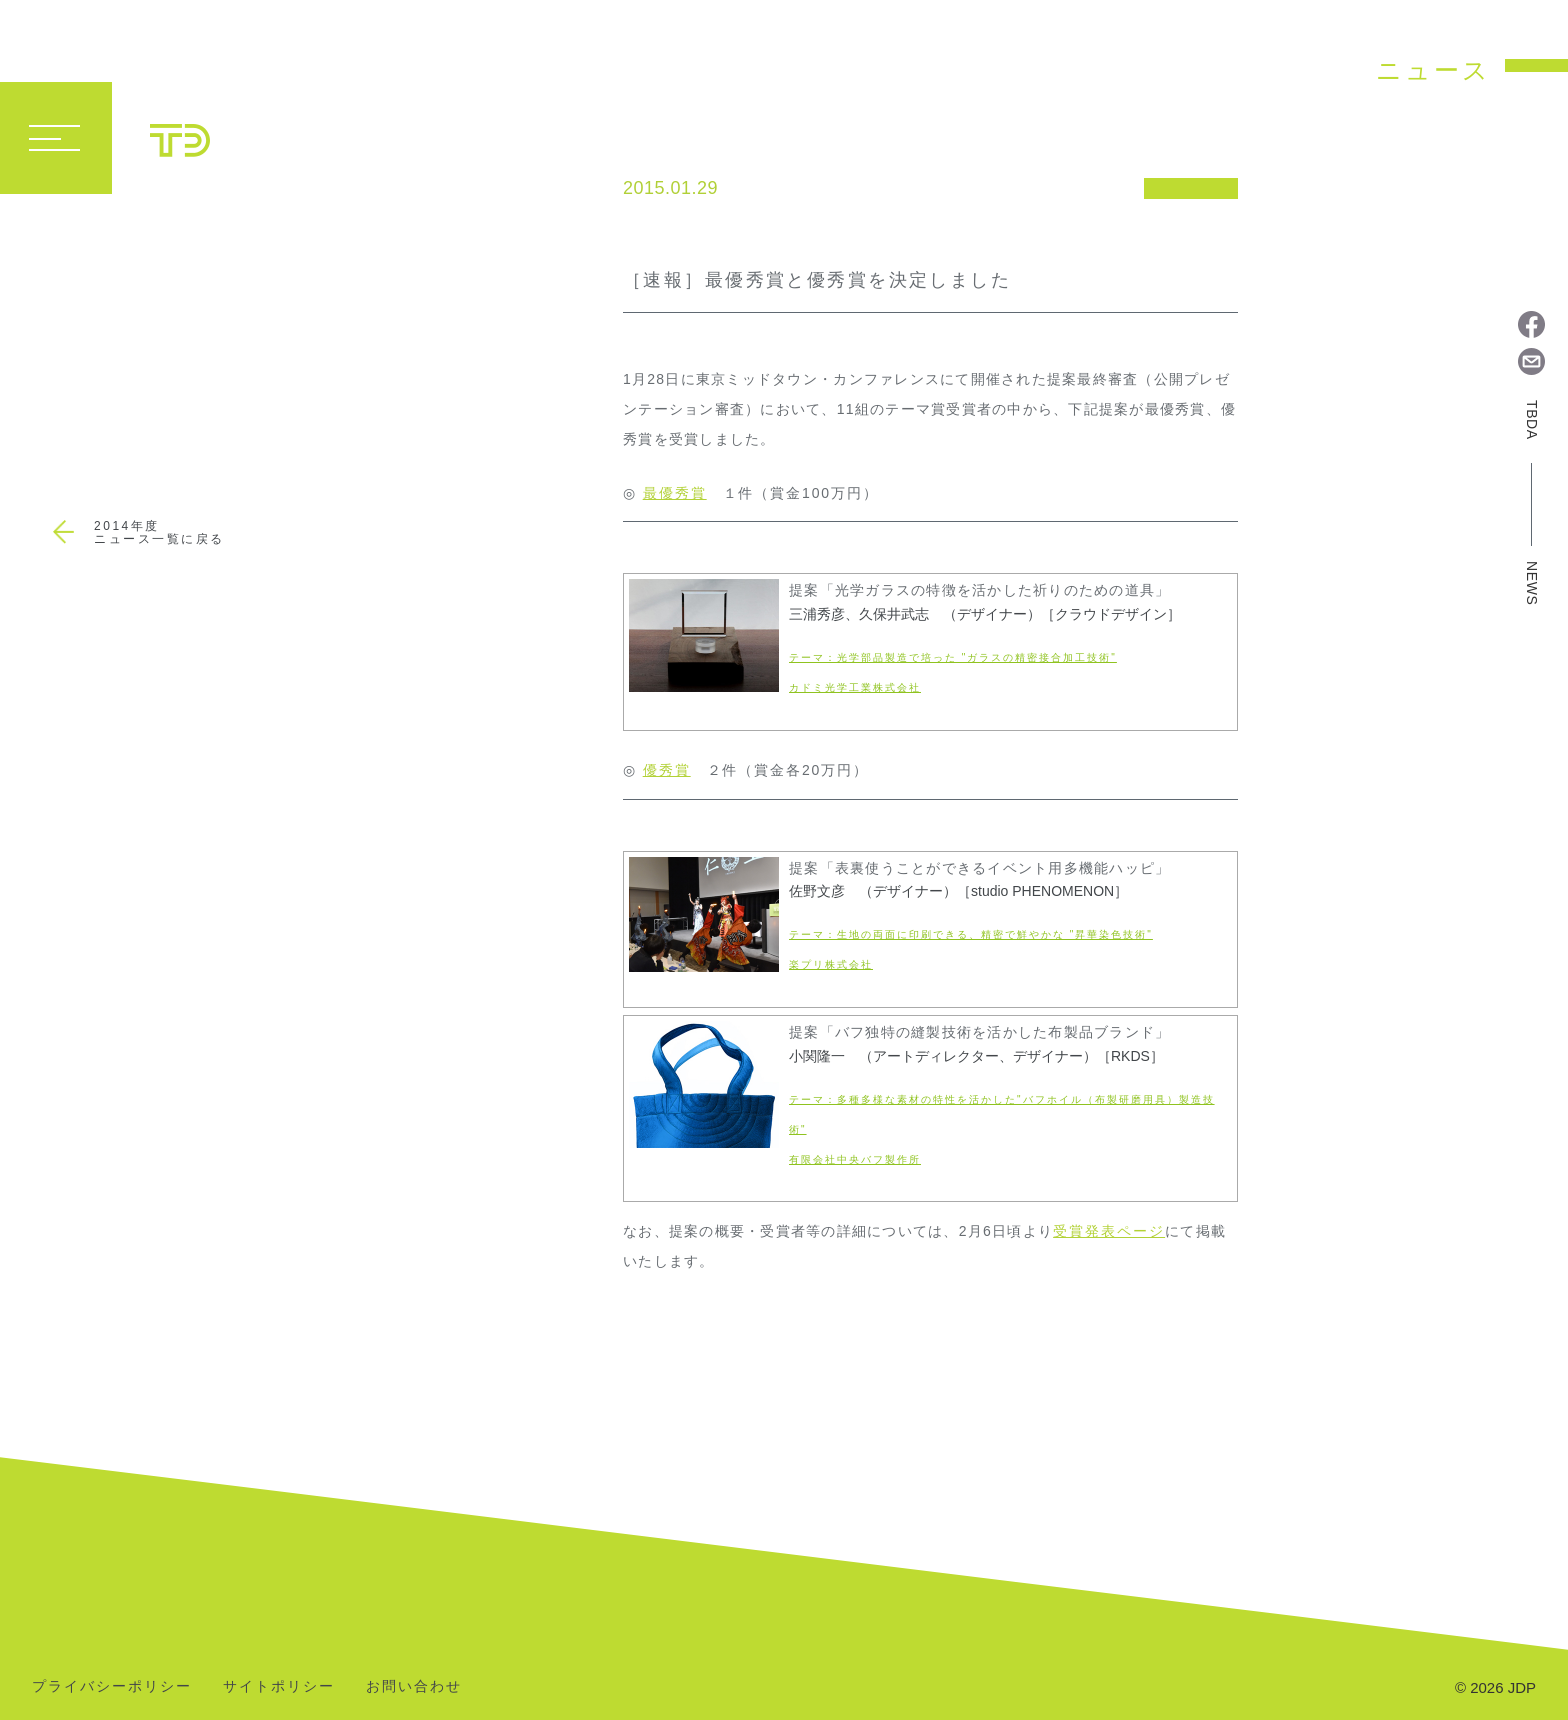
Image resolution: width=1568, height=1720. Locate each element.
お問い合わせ (414, 1686)
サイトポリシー (279, 1686)
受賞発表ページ (1109, 1231)
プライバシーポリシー (112, 1686)
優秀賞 (667, 770)
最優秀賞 (675, 493)
